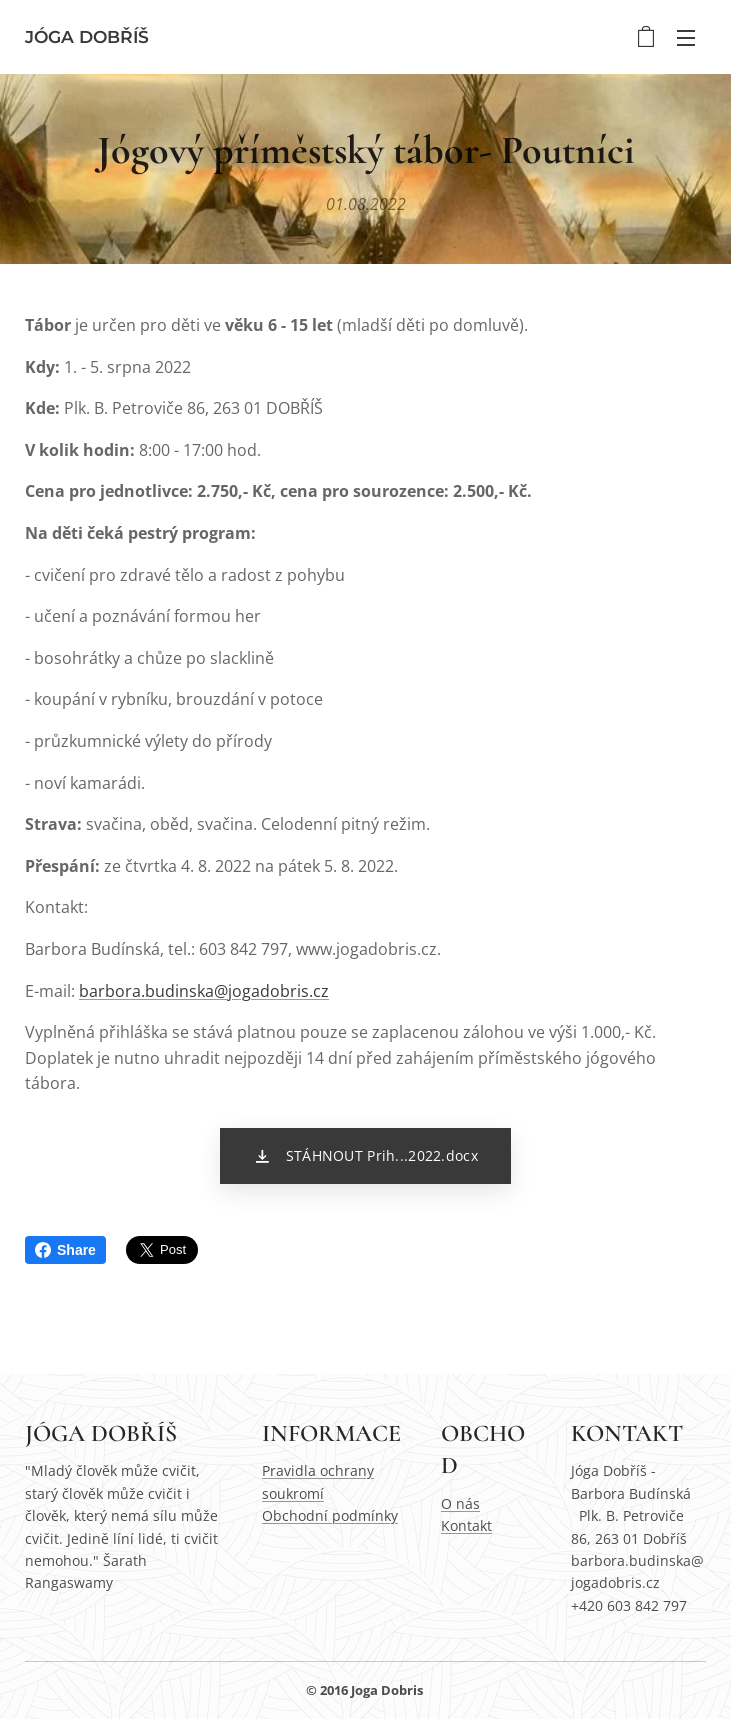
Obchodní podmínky (330, 1515)
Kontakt (466, 1525)
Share (65, 1250)
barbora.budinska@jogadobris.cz (204, 990)
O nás (460, 1503)
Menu (686, 38)
